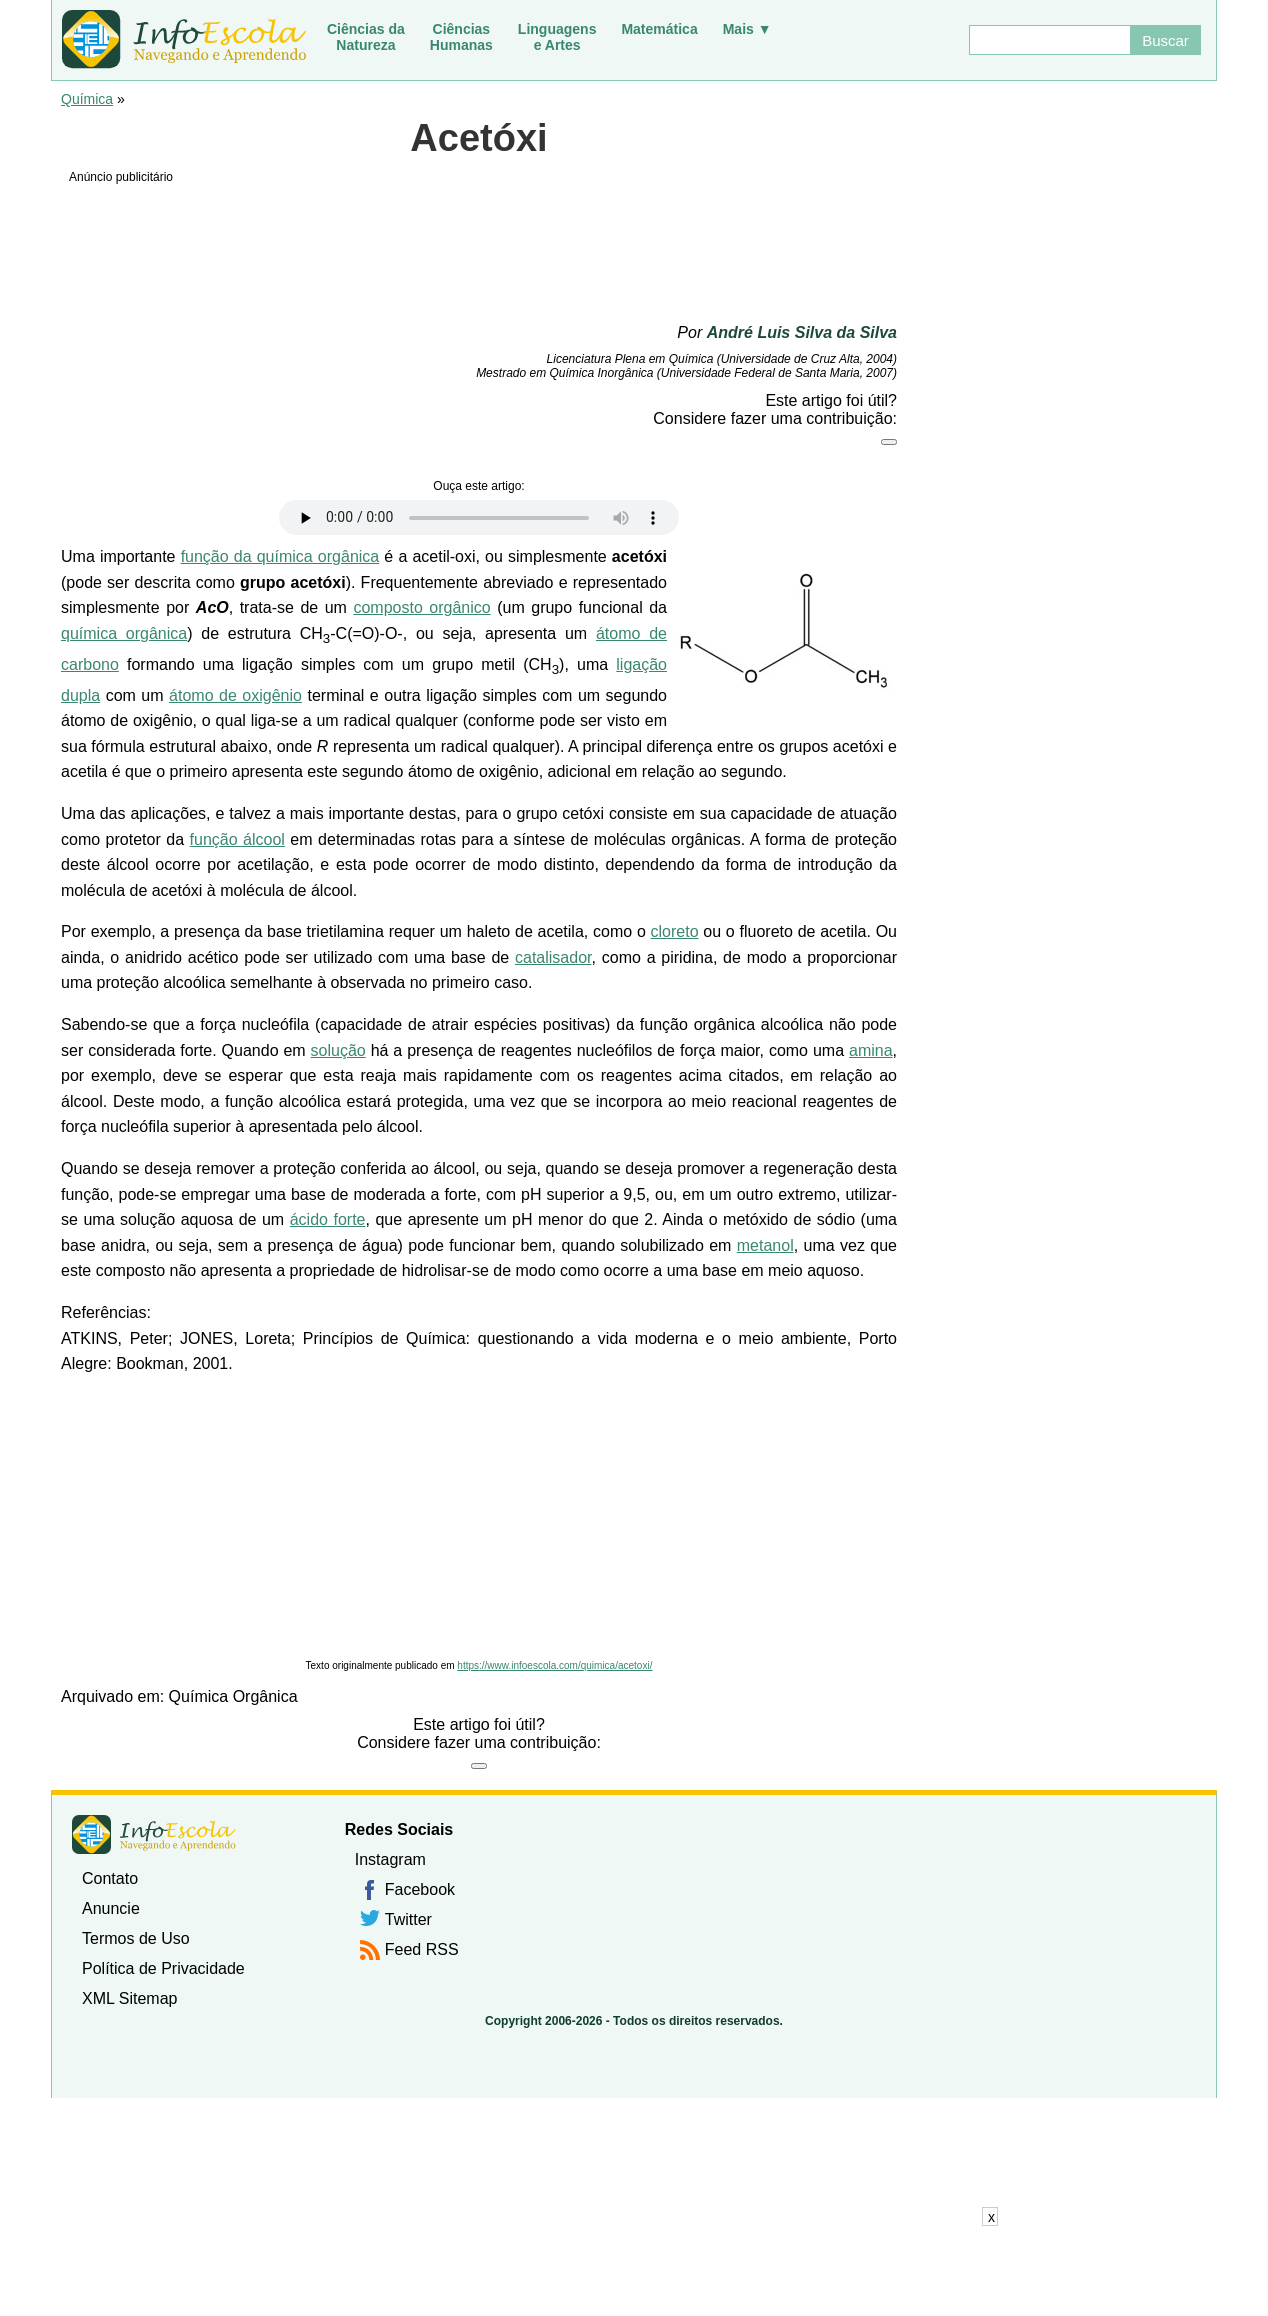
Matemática (659, 29)
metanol (765, 1245)
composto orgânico (421, 607)
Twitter (408, 1919)
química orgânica (124, 633)
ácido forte (328, 1219)
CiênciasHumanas (461, 37)
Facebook (420, 1889)
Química (87, 99)
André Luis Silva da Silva (802, 332)
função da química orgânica (280, 556)
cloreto (675, 931)
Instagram (390, 1859)
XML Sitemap (129, 1998)
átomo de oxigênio (235, 695)
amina (871, 1050)
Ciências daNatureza (366, 37)
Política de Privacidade (163, 1968)
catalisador (553, 957)
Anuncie (111, 1908)
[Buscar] (1049, 40)
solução (338, 1050)
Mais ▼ (747, 29)
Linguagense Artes (557, 37)
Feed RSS (422, 1949)
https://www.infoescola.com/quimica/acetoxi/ (554, 1665)
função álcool (237, 839)
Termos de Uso (136, 1938)
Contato (110, 1878)
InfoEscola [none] (154, 1834)
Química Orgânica (233, 1696)
